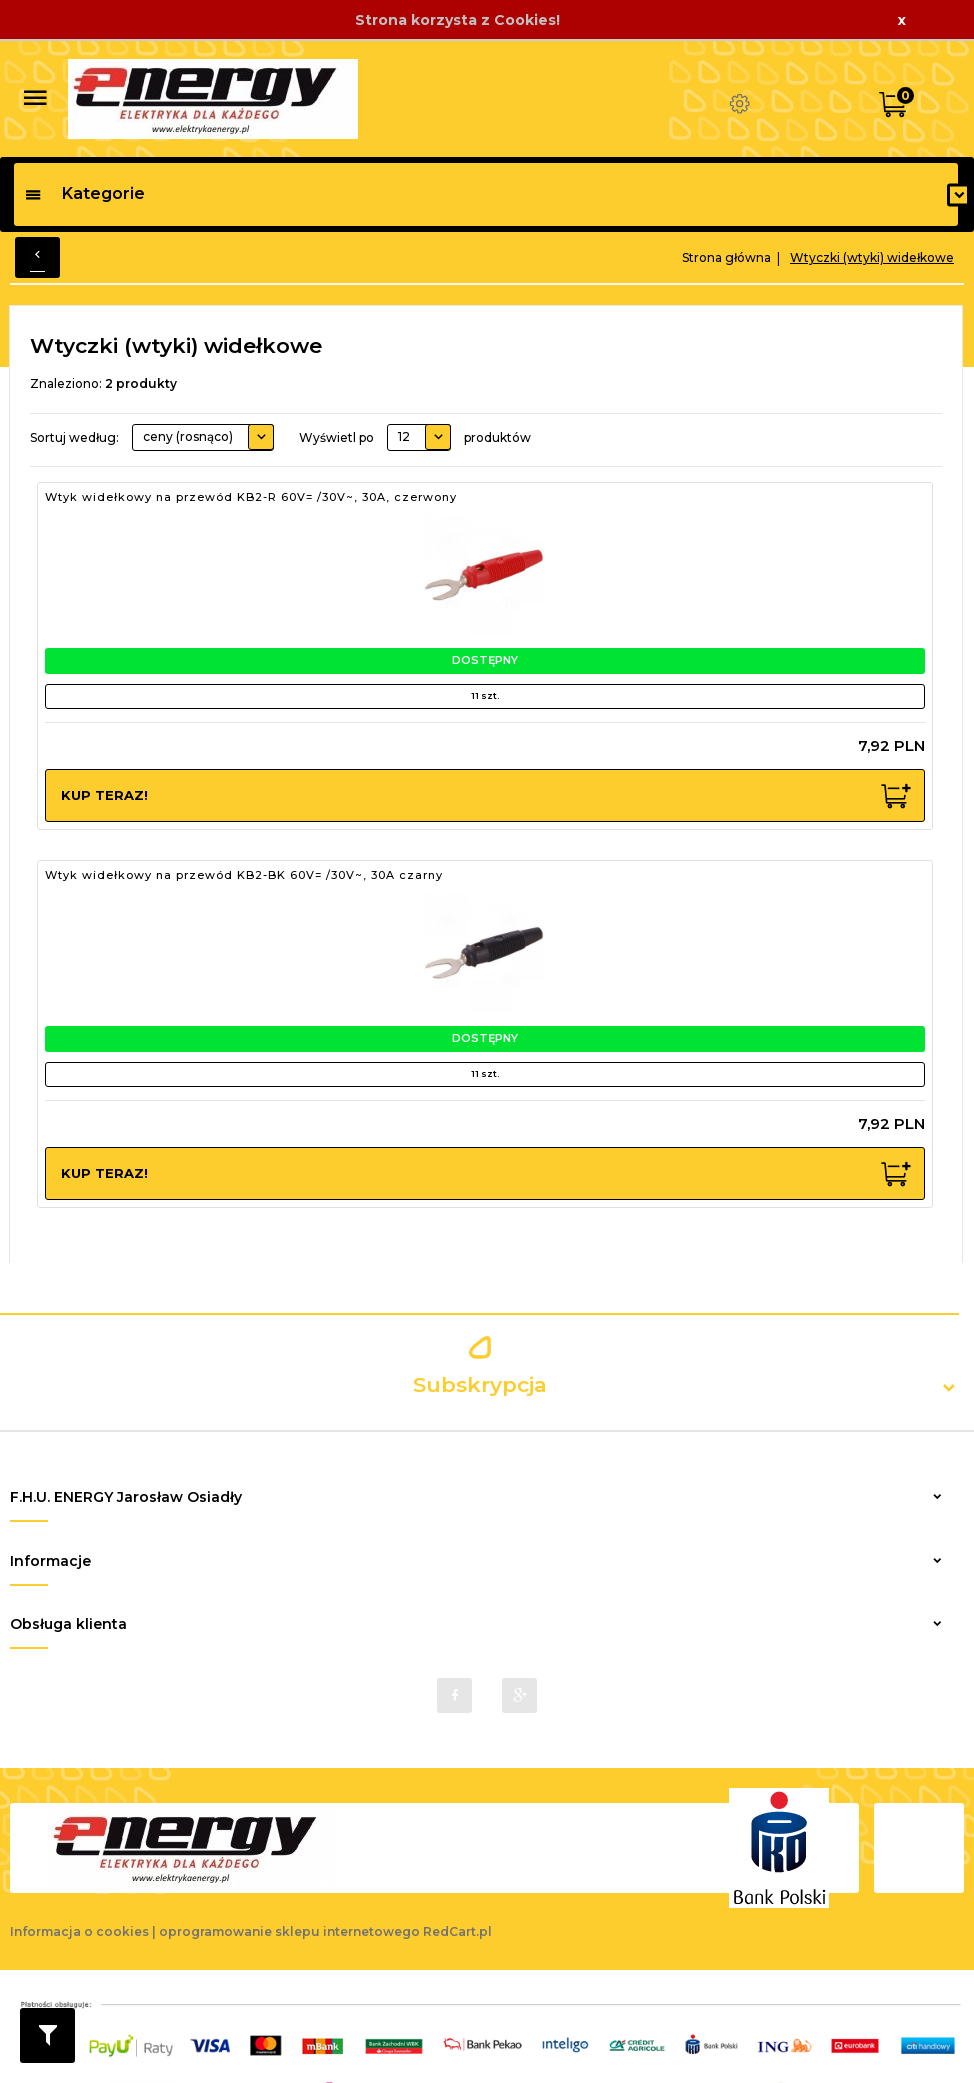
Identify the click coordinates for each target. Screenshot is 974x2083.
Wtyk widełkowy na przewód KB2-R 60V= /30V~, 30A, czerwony (251, 497)
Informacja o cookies (79, 1905)
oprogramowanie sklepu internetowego (289, 1905)
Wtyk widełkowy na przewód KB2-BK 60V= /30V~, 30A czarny (244, 875)
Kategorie (84, 193)
